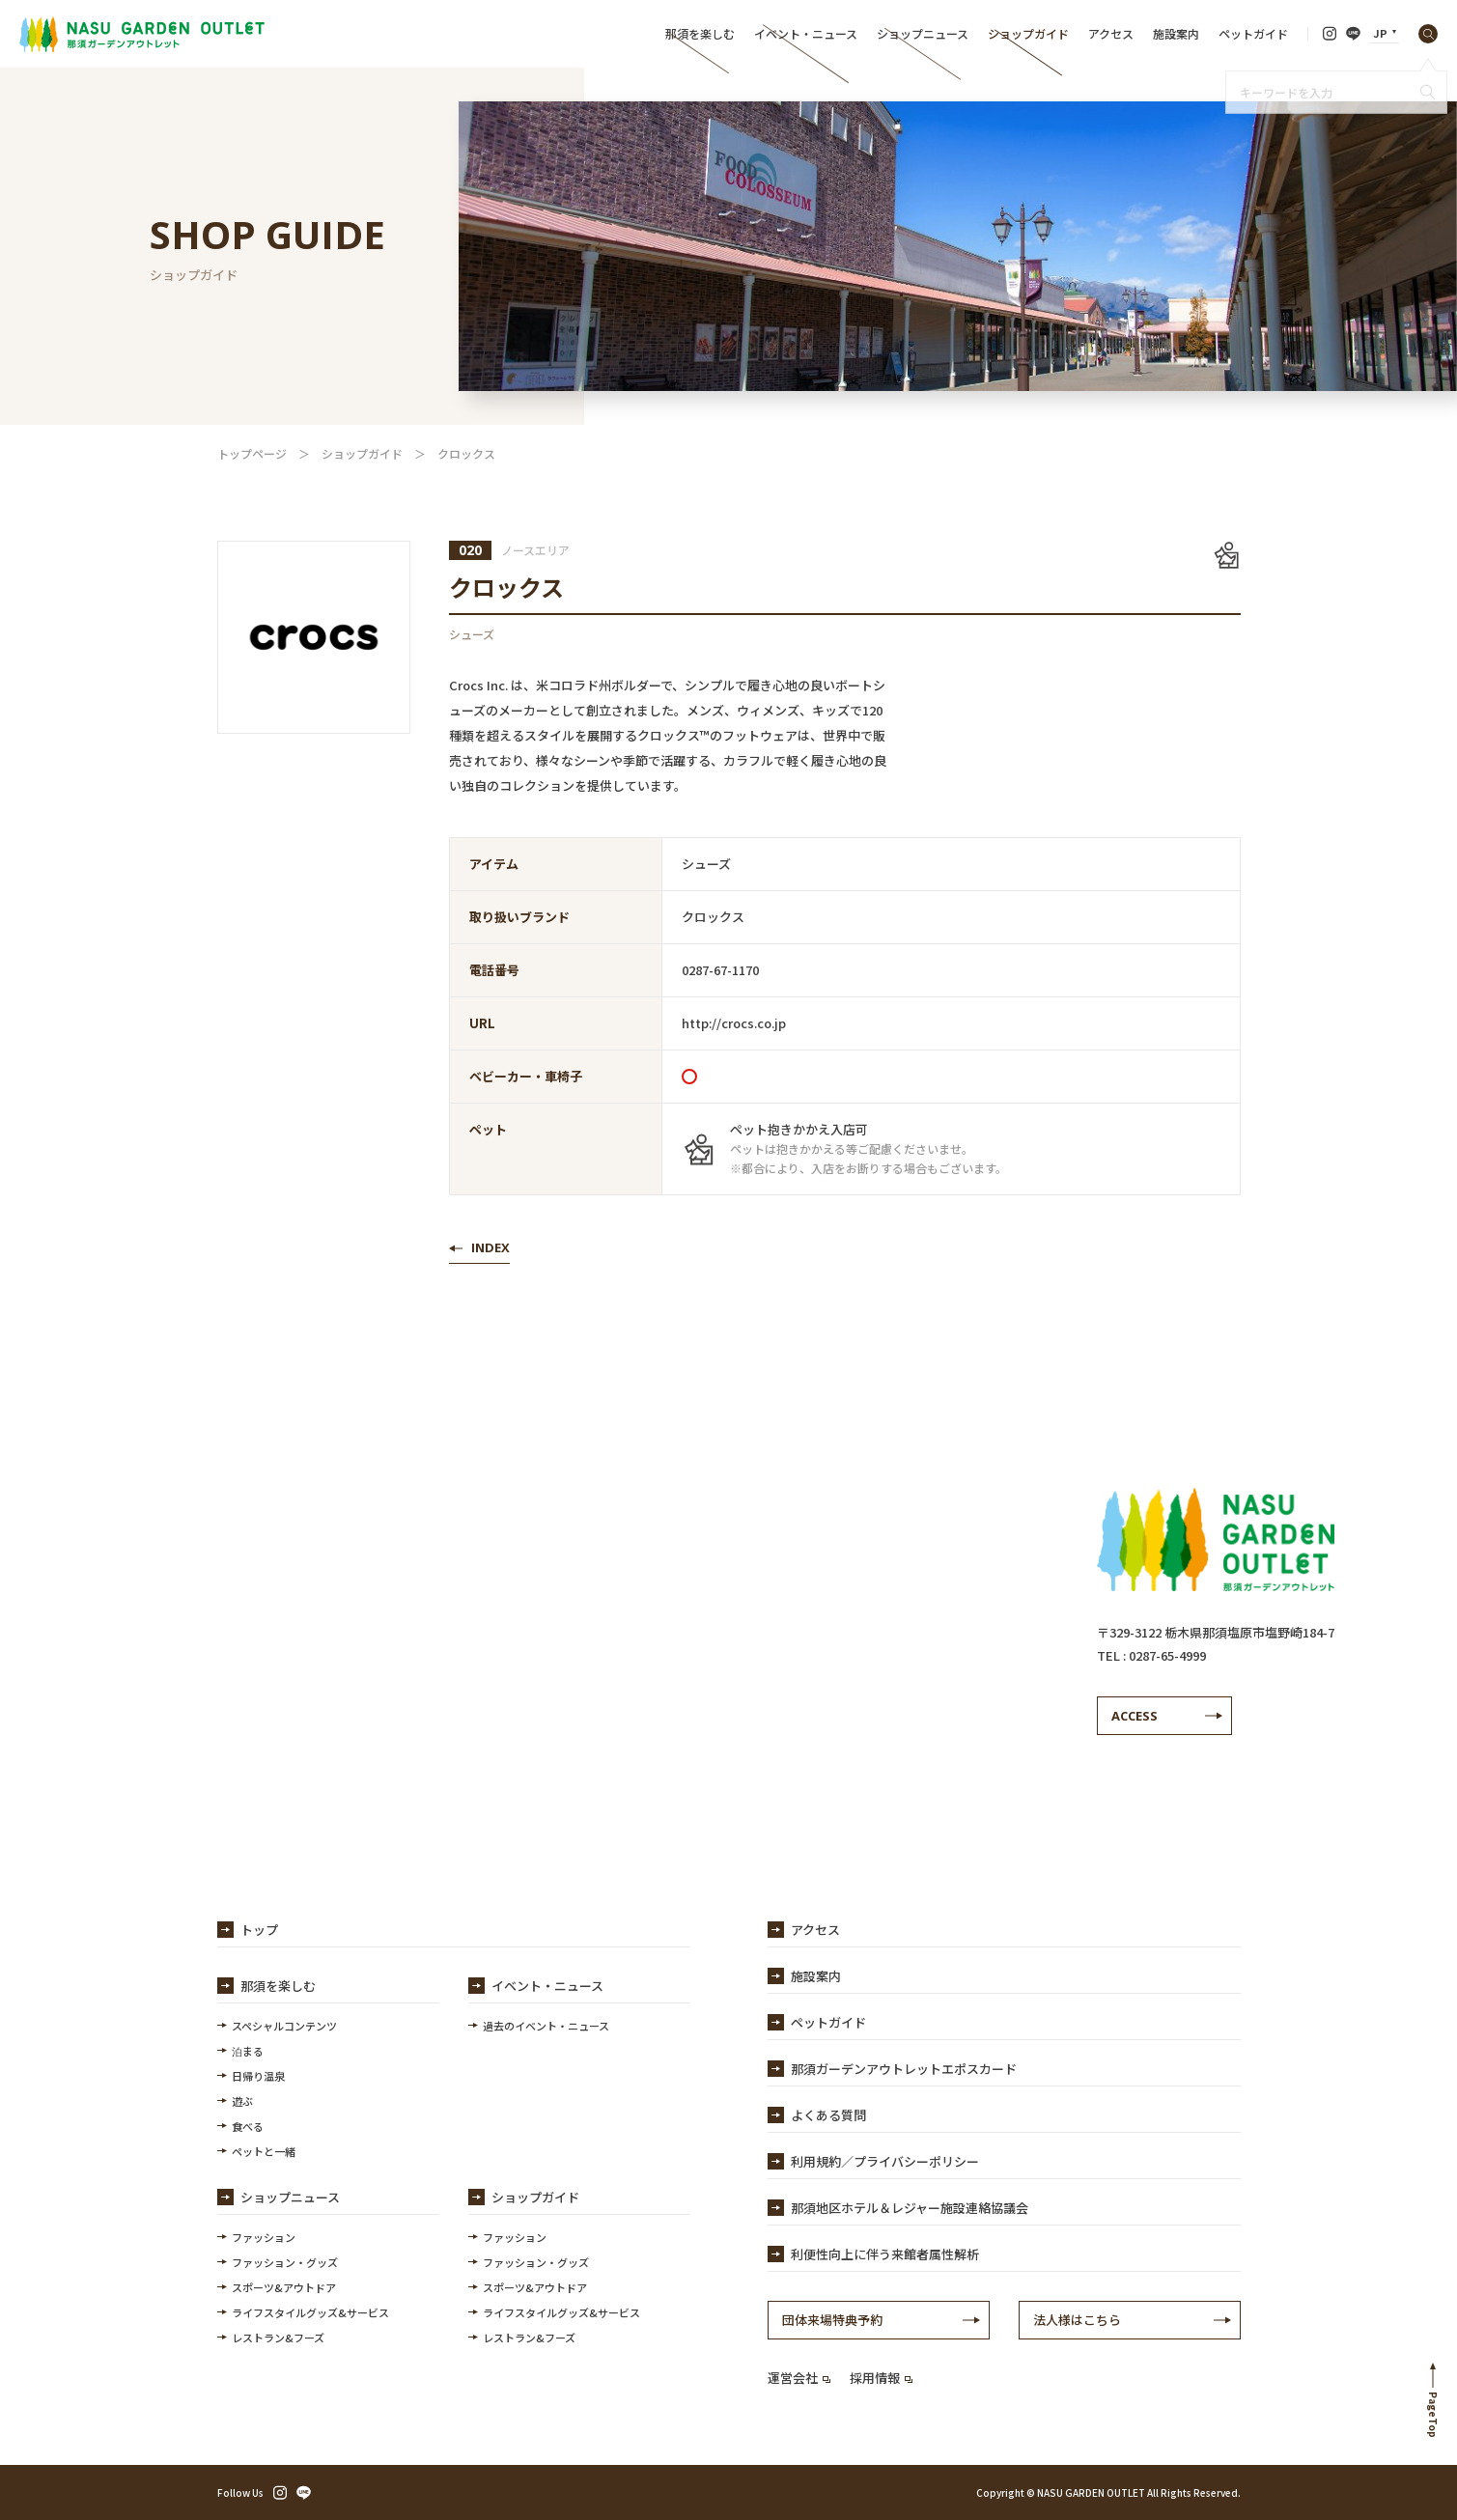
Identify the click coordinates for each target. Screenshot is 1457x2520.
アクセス (1111, 33)
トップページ (252, 453)
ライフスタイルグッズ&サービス (310, 2312)
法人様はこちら (1077, 2319)
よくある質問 (828, 2115)
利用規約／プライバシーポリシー (885, 2161)
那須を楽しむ (700, 33)
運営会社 (799, 2377)
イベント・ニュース (805, 33)
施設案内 (1176, 33)
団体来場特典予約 (832, 2319)
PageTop (1433, 2415)
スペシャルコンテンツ (284, 2025)
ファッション (263, 2237)
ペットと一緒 (263, 2151)
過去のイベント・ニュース (546, 2025)
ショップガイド (1028, 33)
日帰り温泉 (258, 2076)
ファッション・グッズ (285, 2262)
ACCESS (1134, 1715)
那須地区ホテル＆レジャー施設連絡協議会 (909, 2207)
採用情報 (881, 2377)
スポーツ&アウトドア (284, 2287)
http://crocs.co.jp (734, 1023)
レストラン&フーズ (278, 2337)
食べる (248, 2126)
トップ (259, 1929)
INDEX (490, 1247)
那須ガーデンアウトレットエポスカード (904, 2068)
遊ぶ (242, 2101)
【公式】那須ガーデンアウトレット (142, 34)
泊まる (248, 2050)
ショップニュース (922, 33)
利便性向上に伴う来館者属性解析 (885, 2254)
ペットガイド (1253, 33)
